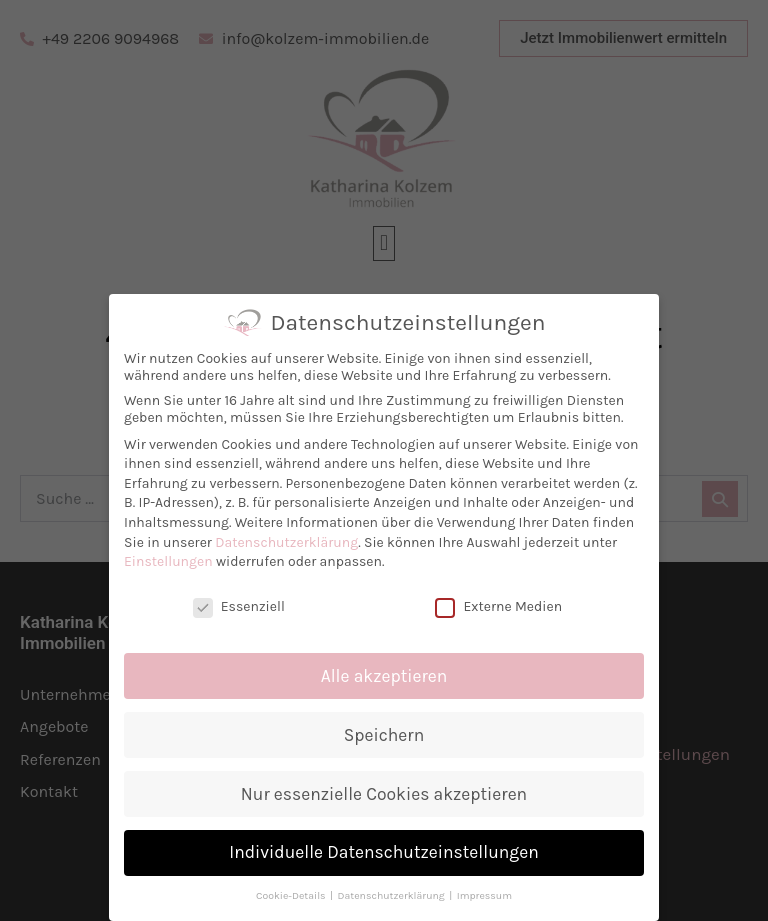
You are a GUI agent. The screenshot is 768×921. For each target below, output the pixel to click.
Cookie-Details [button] (297, 895)
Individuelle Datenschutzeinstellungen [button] (388, 852)
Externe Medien (503, 606)
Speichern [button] (388, 735)
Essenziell (243, 606)
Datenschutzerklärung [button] (397, 895)
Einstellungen (173, 561)
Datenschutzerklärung (291, 542)
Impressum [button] (488, 895)
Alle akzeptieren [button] (388, 676)
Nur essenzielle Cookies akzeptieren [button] (388, 794)
